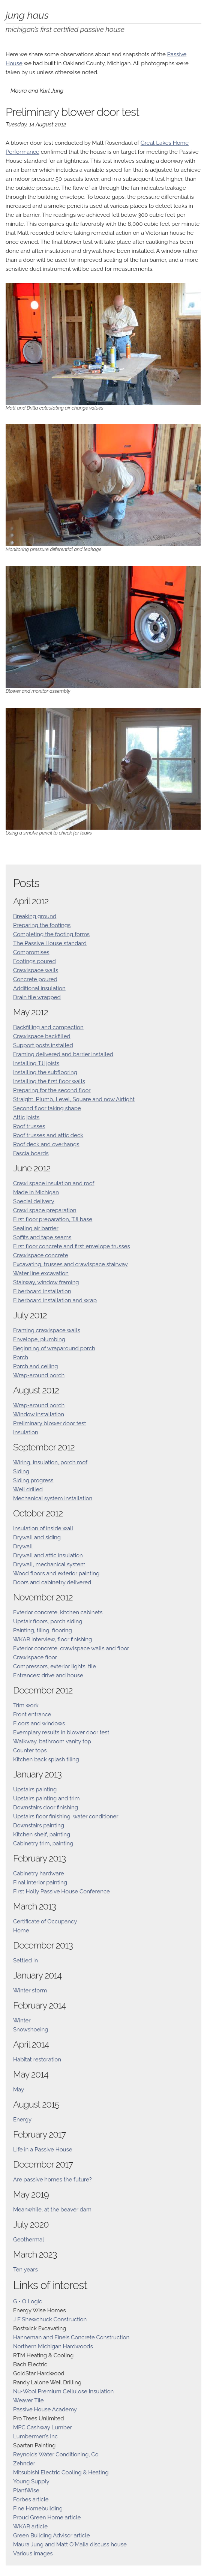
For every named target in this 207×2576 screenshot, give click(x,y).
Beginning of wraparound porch (54, 1348)
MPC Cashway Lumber (42, 2427)
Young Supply (31, 2481)
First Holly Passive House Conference (61, 1891)
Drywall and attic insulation (48, 1555)
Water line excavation (41, 1273)
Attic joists (26, 1117)
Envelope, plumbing (39, 1339)
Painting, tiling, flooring (42, 1630)
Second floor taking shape (47, 1108)
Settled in (25, 1960)
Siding (21, 1471)
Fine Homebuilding (38, 2508)
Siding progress (33, 1480)
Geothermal (28, 2239)
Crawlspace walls (35, 970)
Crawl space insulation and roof (53, 1183)
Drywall (23, 1546)
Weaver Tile (28, 2400)
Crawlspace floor (35, 1657)
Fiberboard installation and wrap (55, 1300)
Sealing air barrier (35, 1228)
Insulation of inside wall (43, 1528)
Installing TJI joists (36, 1063)
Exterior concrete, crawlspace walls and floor (71, 1648)
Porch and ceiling (35, 1366)
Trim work (26, 1705)
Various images (33, 2553)
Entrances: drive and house (48, 1675)
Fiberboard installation (42, 1291)
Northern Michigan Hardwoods (53, 2346)
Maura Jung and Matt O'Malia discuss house (70, 2544)
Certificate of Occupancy (45, 1921)
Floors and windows (39, 1723)
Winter (22, 2020)
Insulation (25, 1432)
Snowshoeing (30, 2029)
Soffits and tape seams (42, 1237)
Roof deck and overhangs (46, 1144)
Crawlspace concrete (40, 1255)
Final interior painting (40, 1882)
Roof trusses (29, 1126)
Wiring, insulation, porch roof (50, 1462)
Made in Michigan (36, 1192)
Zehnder (24, 2463)
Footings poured (34, 961)
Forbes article (31, 2499)
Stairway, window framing (46, 1282)
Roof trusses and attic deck (48, 1135)
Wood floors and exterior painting (56, 1573)
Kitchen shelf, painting (41, 1834)
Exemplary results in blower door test (61, 1732)
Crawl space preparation (44, 1210)
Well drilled (28, 1489)
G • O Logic (27, 2301)
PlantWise (26, 2490)
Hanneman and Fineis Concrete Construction (71, 2337)
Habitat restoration (37, 2059)
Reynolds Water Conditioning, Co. (56, 2454)
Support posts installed (43, 1045)
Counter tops (30, 1750)
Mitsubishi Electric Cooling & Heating (60, 2472)
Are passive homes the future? (52, 2179)
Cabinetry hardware (38, 1873)
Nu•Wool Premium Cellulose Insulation (63, 2391)
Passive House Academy (45, 2409)
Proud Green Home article (47, 2517)
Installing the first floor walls (49, 1081)
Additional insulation (39, 988)
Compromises (31, 952)
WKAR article (30, 2526)
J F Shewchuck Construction (50, 2319)
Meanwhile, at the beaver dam (52, 2209)
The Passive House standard (50, 943)
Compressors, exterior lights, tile (54, 1666)
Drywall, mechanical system (49, 1564)
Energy (22, 2119)
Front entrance (32, 1714)
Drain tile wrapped (37, 997)
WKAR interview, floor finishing (52, 1639)
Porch (20, 1357)
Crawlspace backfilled (41, 1036)
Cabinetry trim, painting (43, 1843)
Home (21, 1930)
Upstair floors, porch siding (47, 1621)
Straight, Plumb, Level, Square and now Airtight (74, 1099)
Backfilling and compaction (48, 1027)
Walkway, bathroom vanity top (52, 1741)
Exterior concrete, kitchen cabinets (57, 1612)
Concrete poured (35, 979)
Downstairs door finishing (45, 1807)
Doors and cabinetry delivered (52, 1582)
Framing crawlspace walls (46, 1330)
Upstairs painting (35, 1789)
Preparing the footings (41, 925)
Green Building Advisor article (51, 2535)
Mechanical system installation (52, 1498)
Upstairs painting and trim (46, 1798)
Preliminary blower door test (49, 1423)
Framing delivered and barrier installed (63, 1054)
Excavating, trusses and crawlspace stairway (70, 1264)
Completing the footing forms (51, 934)
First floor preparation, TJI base (52, 1219)
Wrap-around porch (38, 1375)
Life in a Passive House (42, 2149)
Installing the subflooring (45, 1072)
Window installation (38, 1414)
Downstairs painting (38, 1825)
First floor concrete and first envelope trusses (71, 1246)
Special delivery (33, 1201)
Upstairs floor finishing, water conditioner (65, 1816)
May (18, 2089)
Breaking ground (34, 916)
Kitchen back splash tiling (46, 1759)
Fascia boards (31, 1153)
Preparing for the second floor (52, 1090)
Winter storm (30, 1990)
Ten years (25, 2269)
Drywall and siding (37, 1537)
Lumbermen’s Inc (35, 2436)
